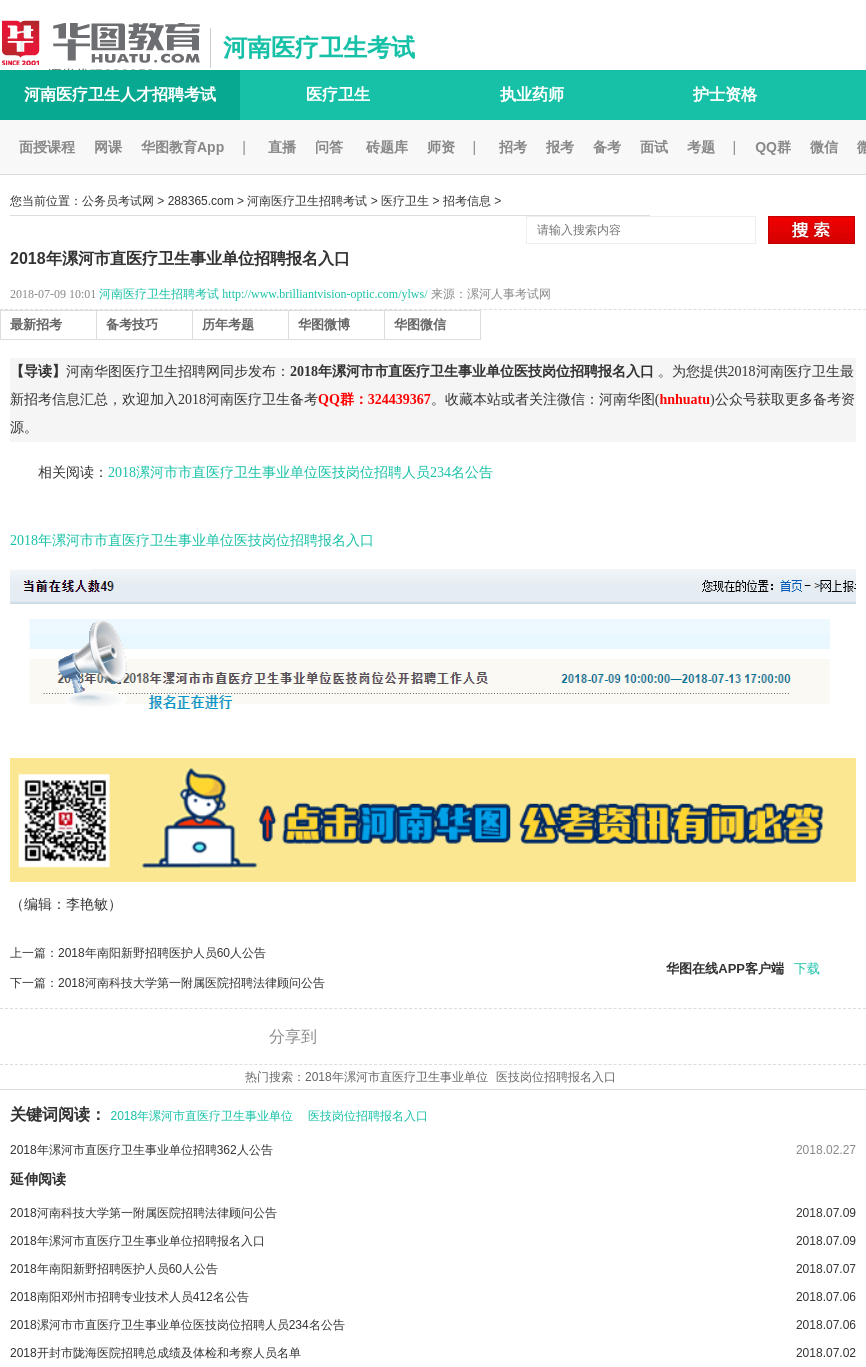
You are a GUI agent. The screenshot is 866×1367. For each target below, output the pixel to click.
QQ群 (773, 147)
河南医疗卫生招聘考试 (307, 201)
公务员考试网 (118, 201)
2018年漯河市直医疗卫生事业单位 (396, 1077)
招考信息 (467, 201)
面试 (654, 147)
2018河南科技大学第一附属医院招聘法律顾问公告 (191, 983)
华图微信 (420, 324)
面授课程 (47, 147)
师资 (441, 147)
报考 (560, 147)
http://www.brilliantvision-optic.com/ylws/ (324, 294)
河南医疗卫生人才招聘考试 (120, 94)
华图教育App (182, 147)
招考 (513, 147)
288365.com (201, 201)
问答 (329, 147)
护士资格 (725, 94)
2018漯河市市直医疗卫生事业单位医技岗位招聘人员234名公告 (300, 472)
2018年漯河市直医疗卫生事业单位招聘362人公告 (141, 1150)
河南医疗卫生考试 (319, 47)
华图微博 (324, 324)
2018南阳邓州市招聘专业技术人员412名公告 (433, 1297)
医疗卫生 (338, 94)
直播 (282, 147)
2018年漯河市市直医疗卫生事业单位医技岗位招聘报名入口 (192, 540)
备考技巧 (132, 324)
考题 (701, 147)
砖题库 (387, 147)
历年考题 (228, 324)
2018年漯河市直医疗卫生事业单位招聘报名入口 (433, 1241)
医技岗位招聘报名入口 (556, 1077)
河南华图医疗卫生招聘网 (143, 371)
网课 (108, 147)
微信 (824, 147)
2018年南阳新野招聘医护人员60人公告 (162, 953)
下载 (807, 968)
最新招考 (36, 324)
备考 (607, 147)
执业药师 (532, 94)
